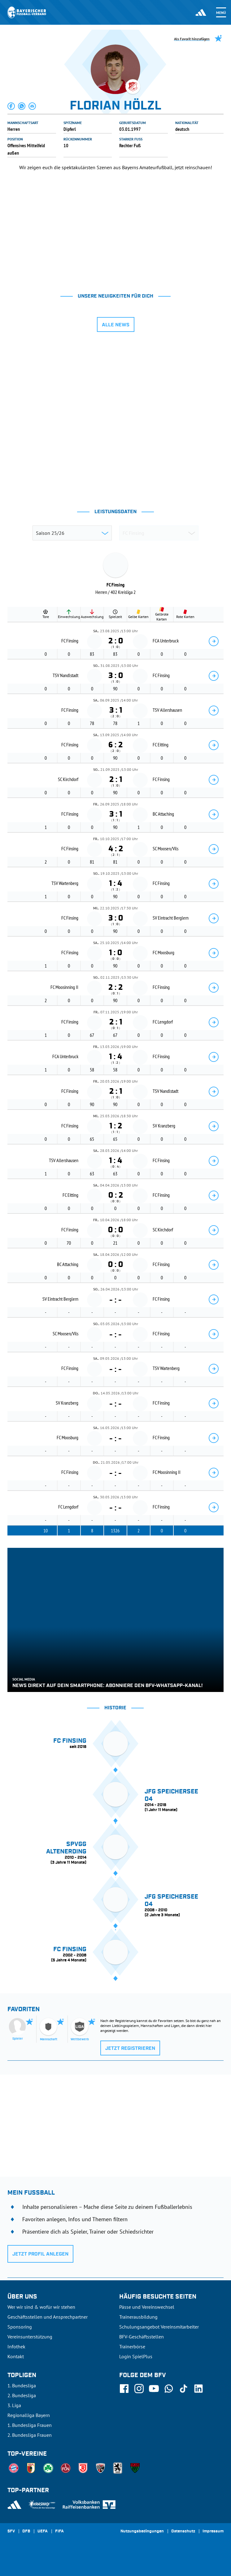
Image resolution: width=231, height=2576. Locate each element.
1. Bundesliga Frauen (29, 2425)
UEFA (42, 2531)
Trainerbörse (132, 2346)
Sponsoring (19, 2327)
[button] (11, 106)
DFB (26, 2531)
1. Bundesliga (21, 2385)
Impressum (213, 2531)
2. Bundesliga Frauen (29, 2435)
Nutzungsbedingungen (142, 2531)
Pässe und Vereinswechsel (146, 2307)
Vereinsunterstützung (29, 2336)
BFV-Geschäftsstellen (141, 2336)
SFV (11, 2531)
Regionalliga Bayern (28, 2415)
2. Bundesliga (21, 2395)
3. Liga (14, 2405)
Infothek (16, 2346)
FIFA (59, 2531)
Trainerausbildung (138, 2317)
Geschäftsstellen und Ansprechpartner (47, 2317)
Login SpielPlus (135, 2356)
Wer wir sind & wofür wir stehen (41, 2307)
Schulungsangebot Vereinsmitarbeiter (159, 2327)
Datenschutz (183, 2531)
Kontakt (15, 2356)
